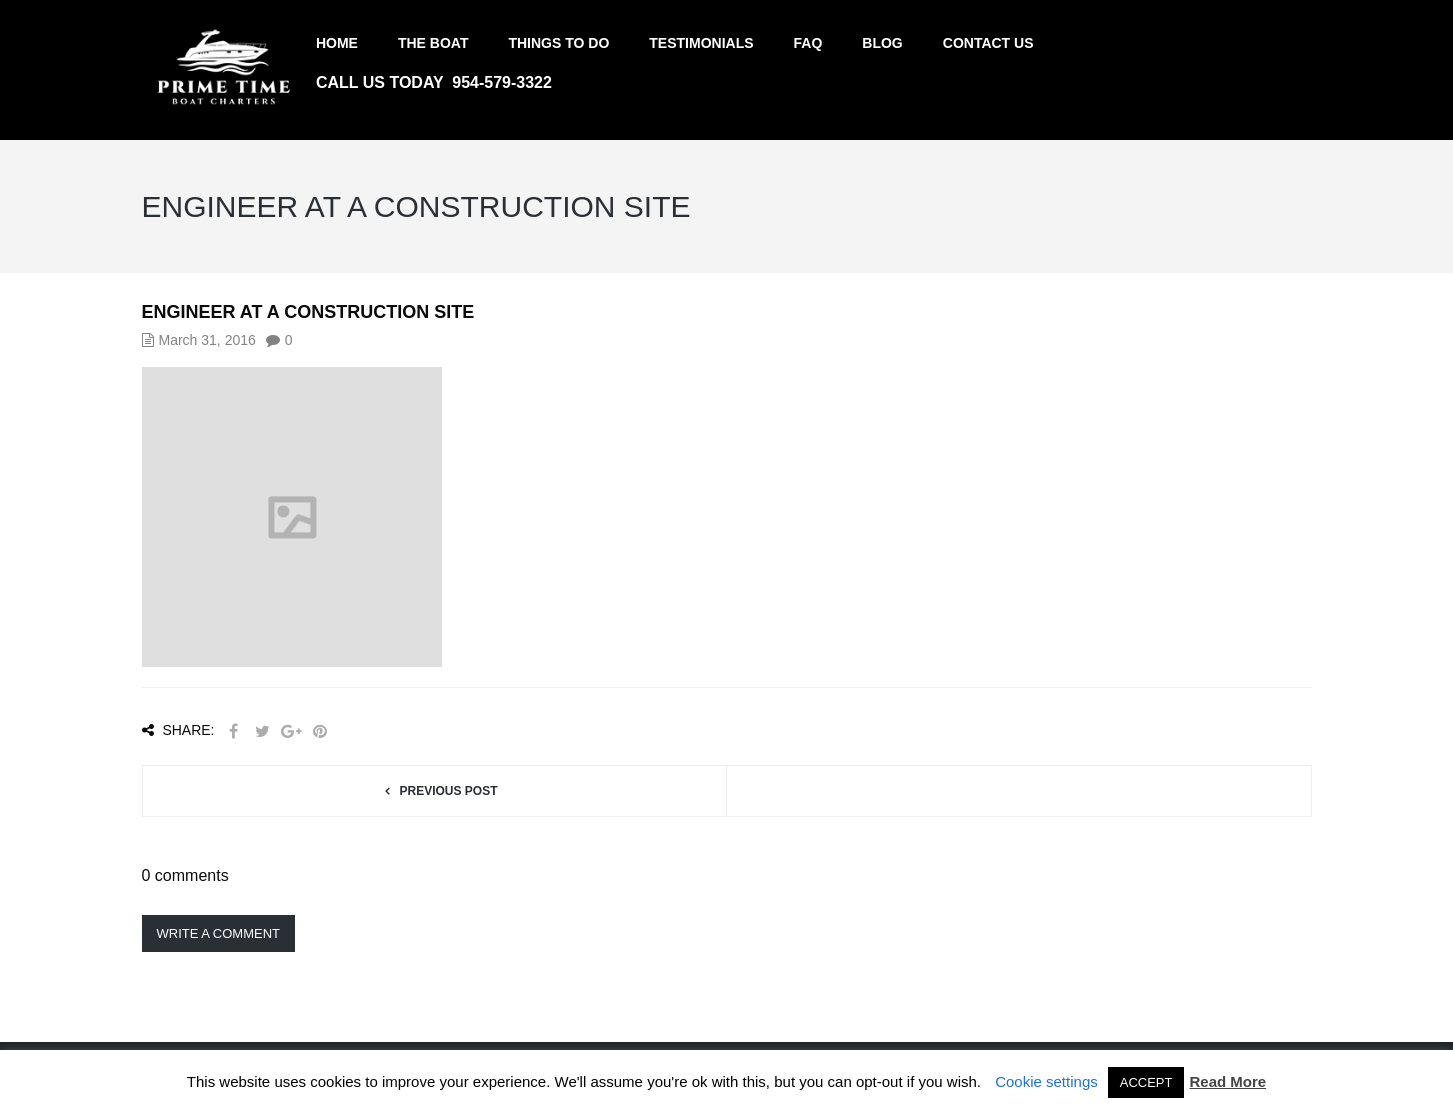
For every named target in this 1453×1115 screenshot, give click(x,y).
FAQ (808, 43)
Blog (882, 43)
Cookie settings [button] (1046, 1081)
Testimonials (701, 43)
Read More (1227, 1081)
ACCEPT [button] (1146, 1082)
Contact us (988, 43)
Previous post (448, 791)
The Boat (433, 43)
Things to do (558, 43)
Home (337, 43)
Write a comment (219, 933)
